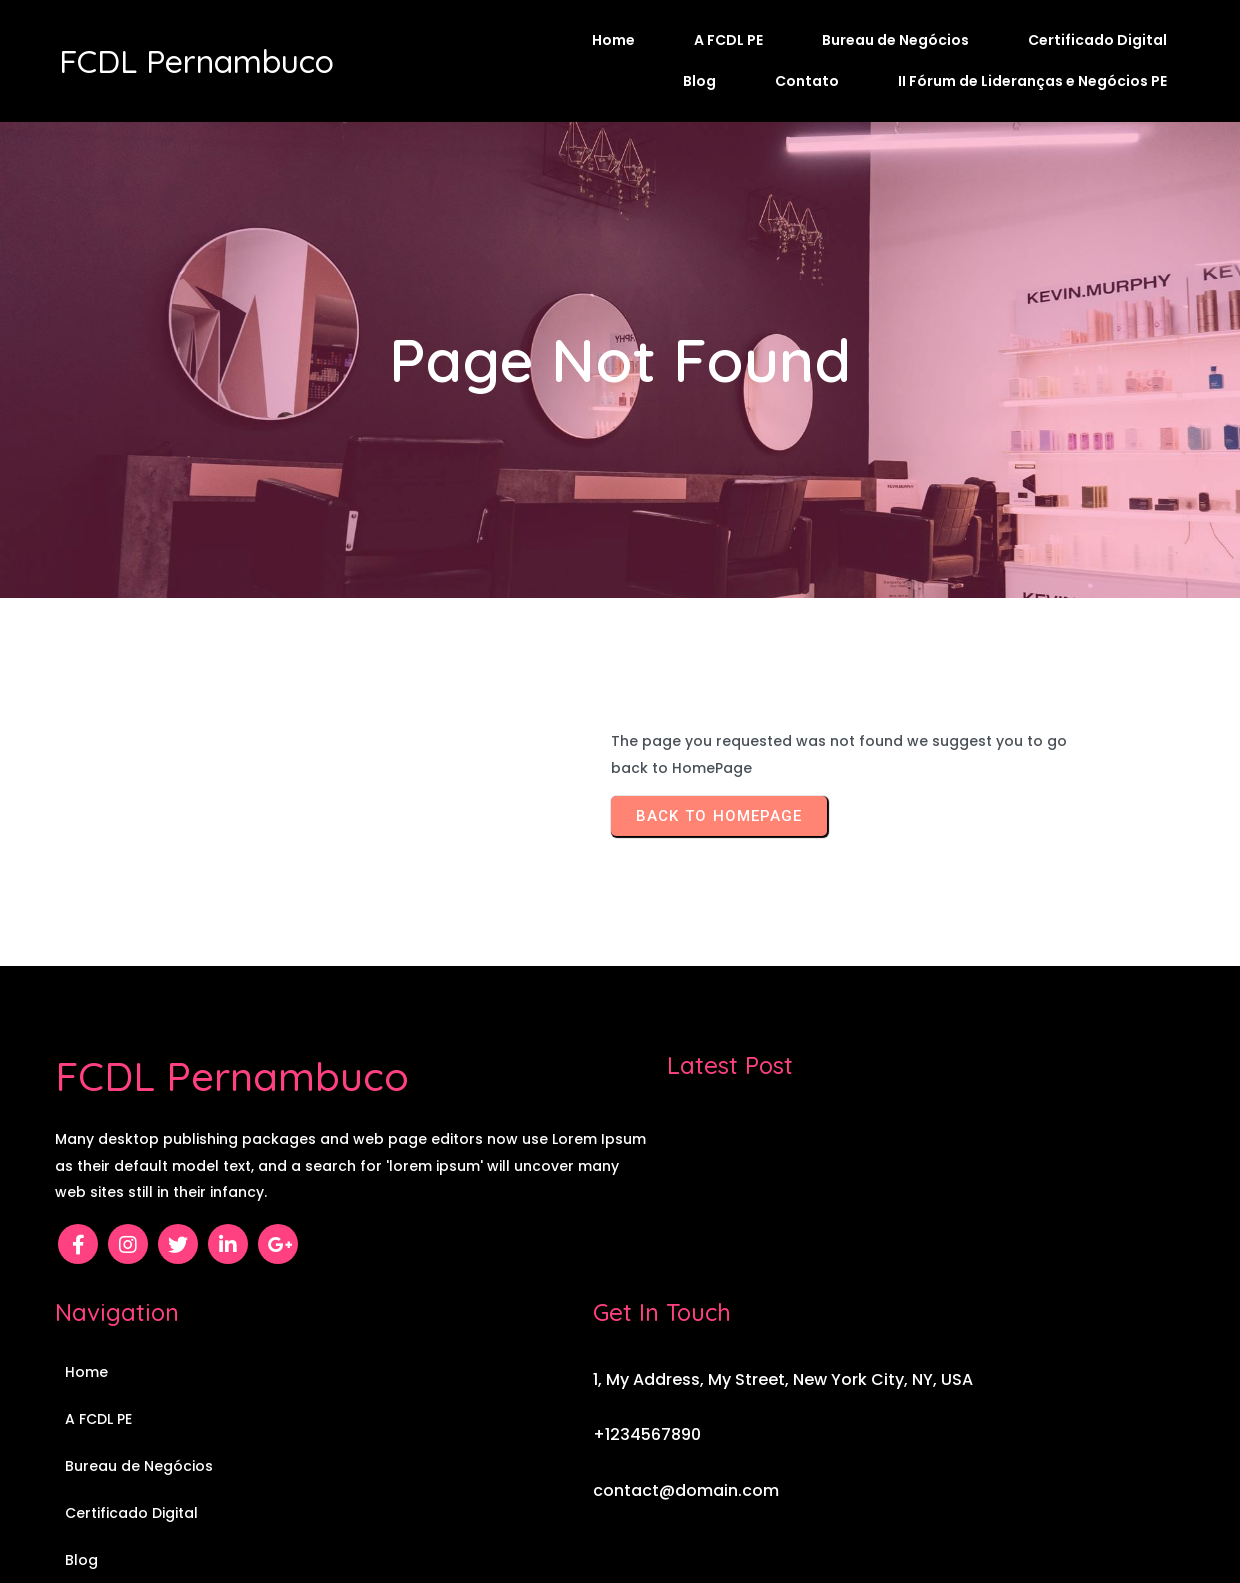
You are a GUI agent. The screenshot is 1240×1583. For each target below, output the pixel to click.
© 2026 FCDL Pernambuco (620, 1510)
